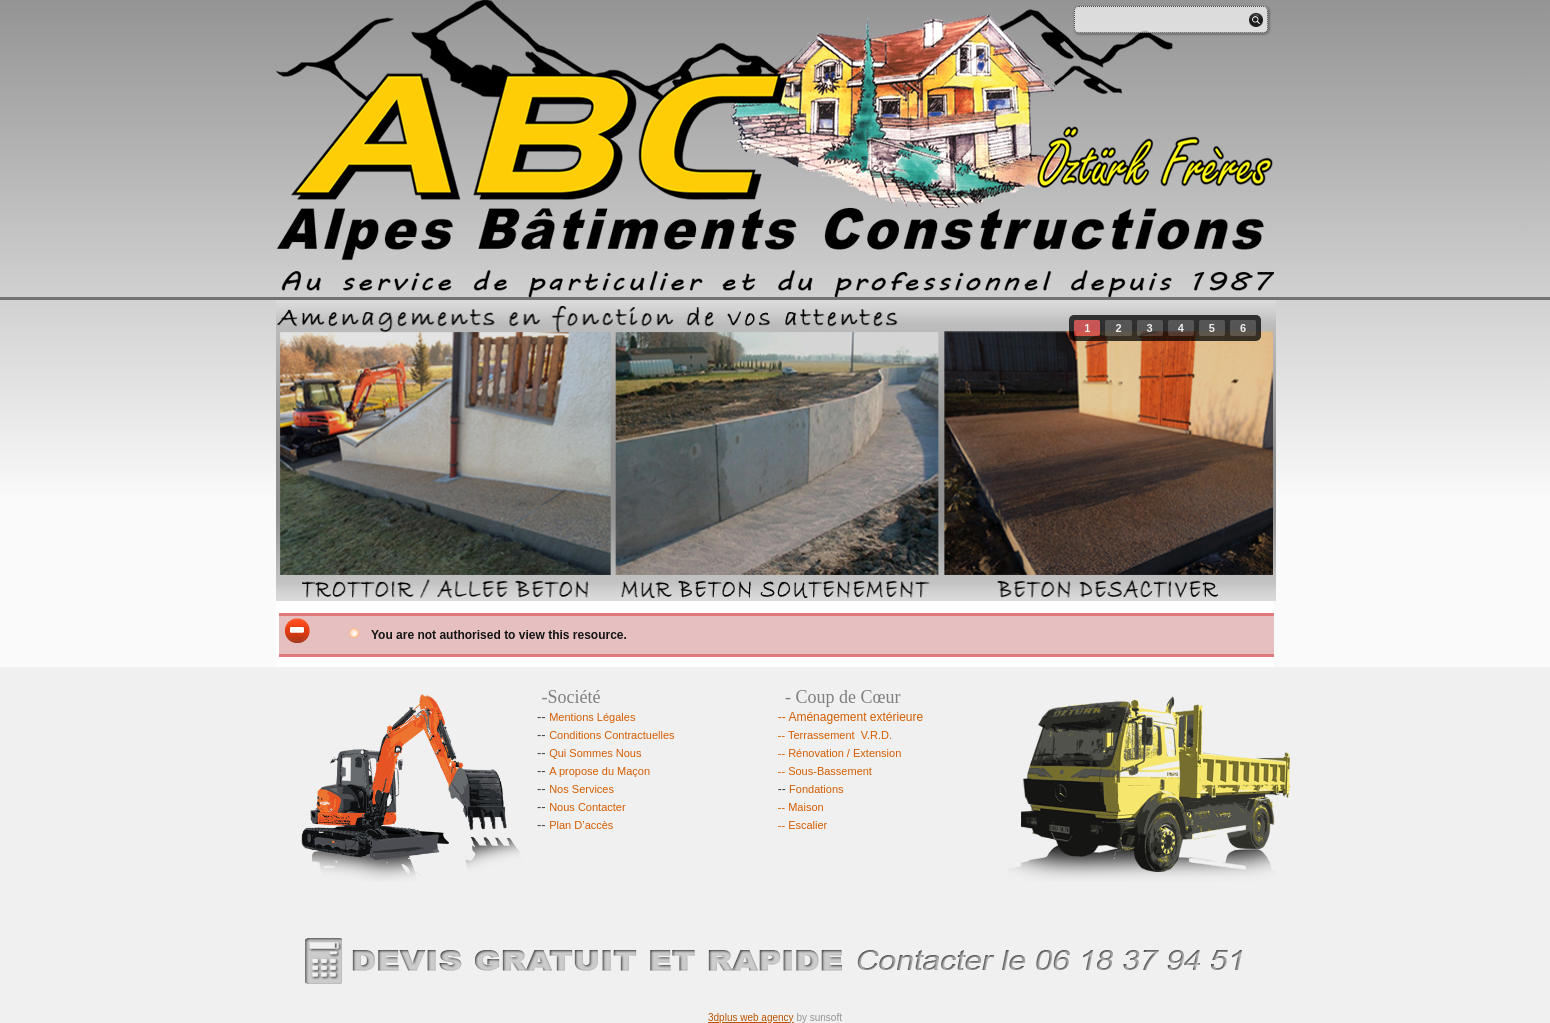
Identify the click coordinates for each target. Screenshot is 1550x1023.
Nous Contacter (587, 807)
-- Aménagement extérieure (850, 717)
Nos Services (581, 789)
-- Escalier (803, 825)
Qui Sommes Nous (595, 753)
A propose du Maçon (599, 771)
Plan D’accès (581, 825)
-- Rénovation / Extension (840, 753)
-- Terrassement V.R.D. (835, 735)
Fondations (811, 789)
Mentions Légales (592, 717)
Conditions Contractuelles (611, 735)
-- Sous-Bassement (825, 771)
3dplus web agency (751, 1017)
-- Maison (802, 807)
